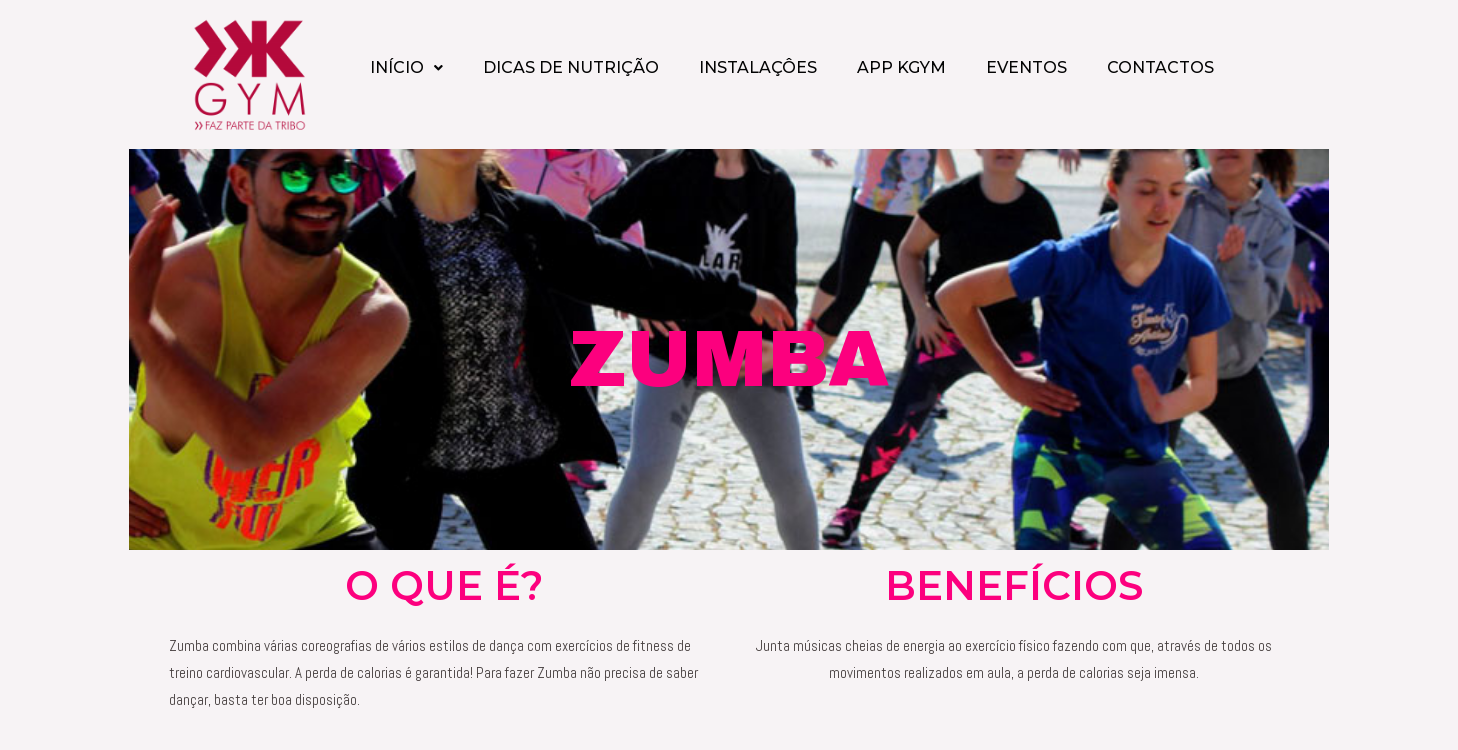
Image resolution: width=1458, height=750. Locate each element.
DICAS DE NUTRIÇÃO (571, 67)
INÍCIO (406, 67)
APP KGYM (901, 67)
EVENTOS (1026, 67)
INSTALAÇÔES (758, 67)
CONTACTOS (1160, 67)
